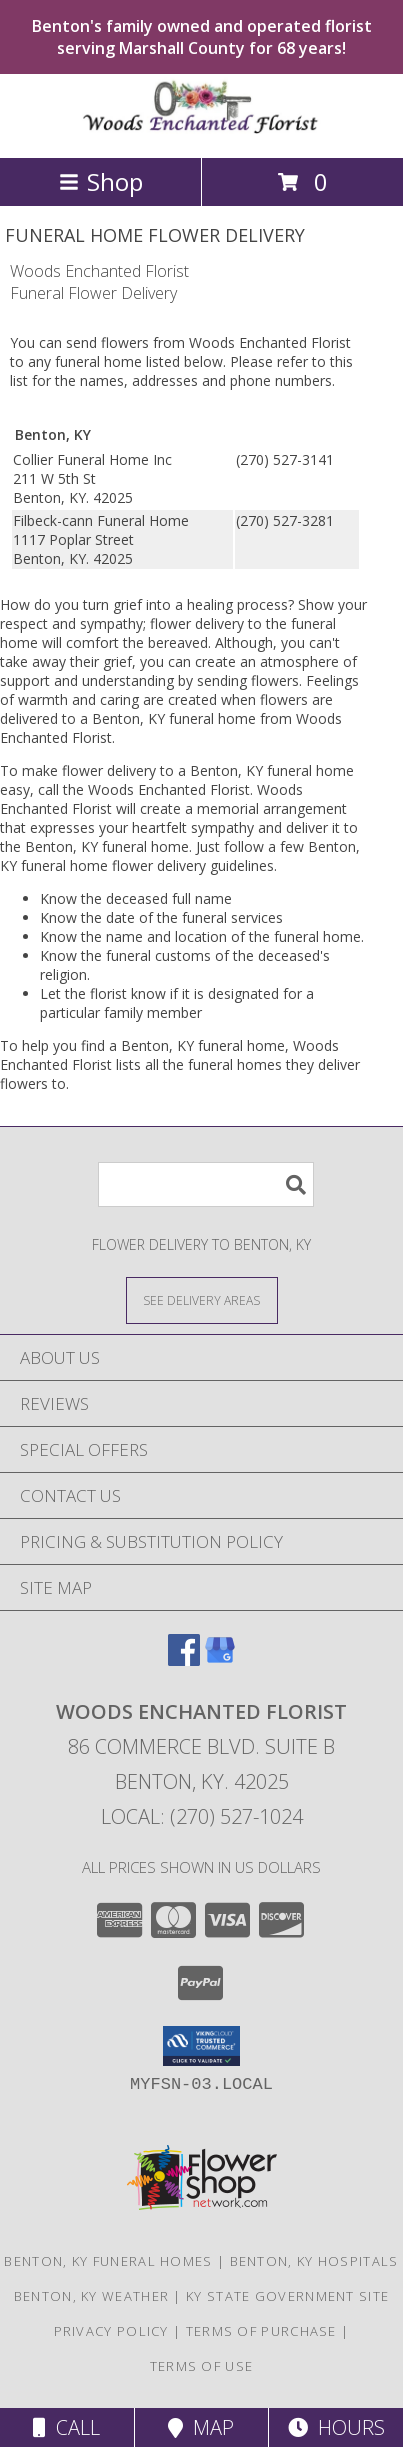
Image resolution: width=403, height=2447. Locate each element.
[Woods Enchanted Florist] (202, 128)
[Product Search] (206, 1184)
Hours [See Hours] (336, 2427)
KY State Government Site (287, 2296)
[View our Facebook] (184, 1659)
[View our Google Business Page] (220, 1659)
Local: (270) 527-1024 (202, 1816)
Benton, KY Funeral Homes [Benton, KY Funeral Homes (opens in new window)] (108, 2261)
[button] (201, 2046)
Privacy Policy (111, 2331)
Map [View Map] (201, 2427)
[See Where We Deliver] (202, 1299)
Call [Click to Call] (66, 2427)
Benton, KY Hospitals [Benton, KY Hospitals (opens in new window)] (314, 2261)
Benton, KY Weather (91, 2296)
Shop (101, 181)
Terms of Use (202, 2366)
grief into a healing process (200, 604)
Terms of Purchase (261, 2331)
